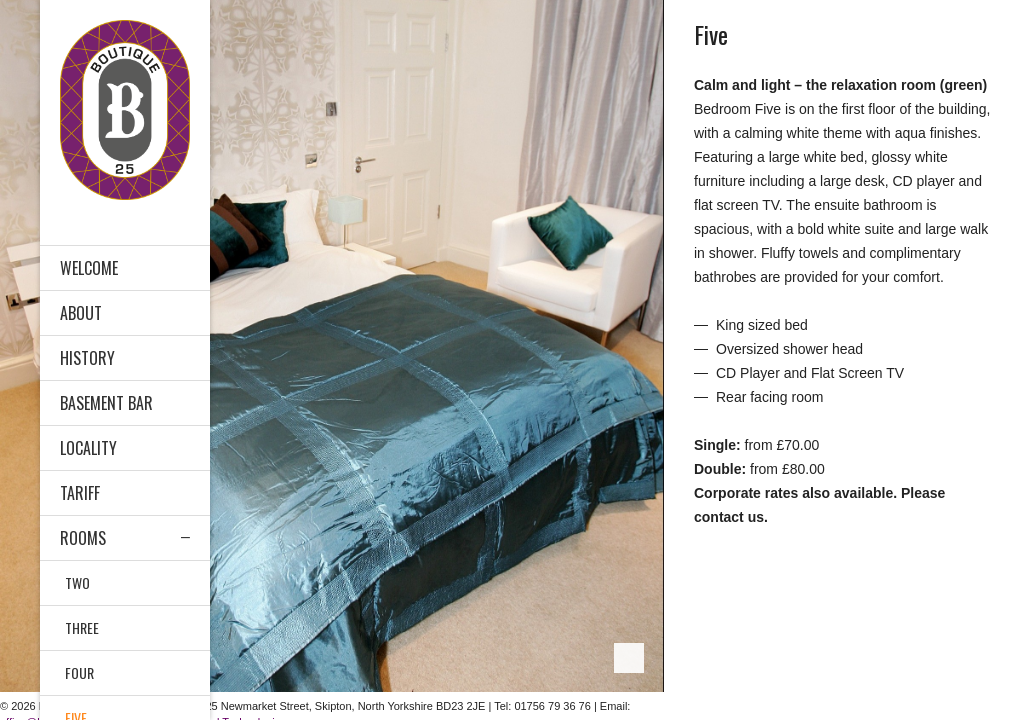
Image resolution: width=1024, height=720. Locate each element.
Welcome (89, 268)
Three (82, 627)
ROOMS (83, 538)
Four (79, 672)
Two (77, 582)
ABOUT (81, 313)
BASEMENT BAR (106, 403)
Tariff (80, 493)
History (87, 358)
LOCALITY (88, 448)
